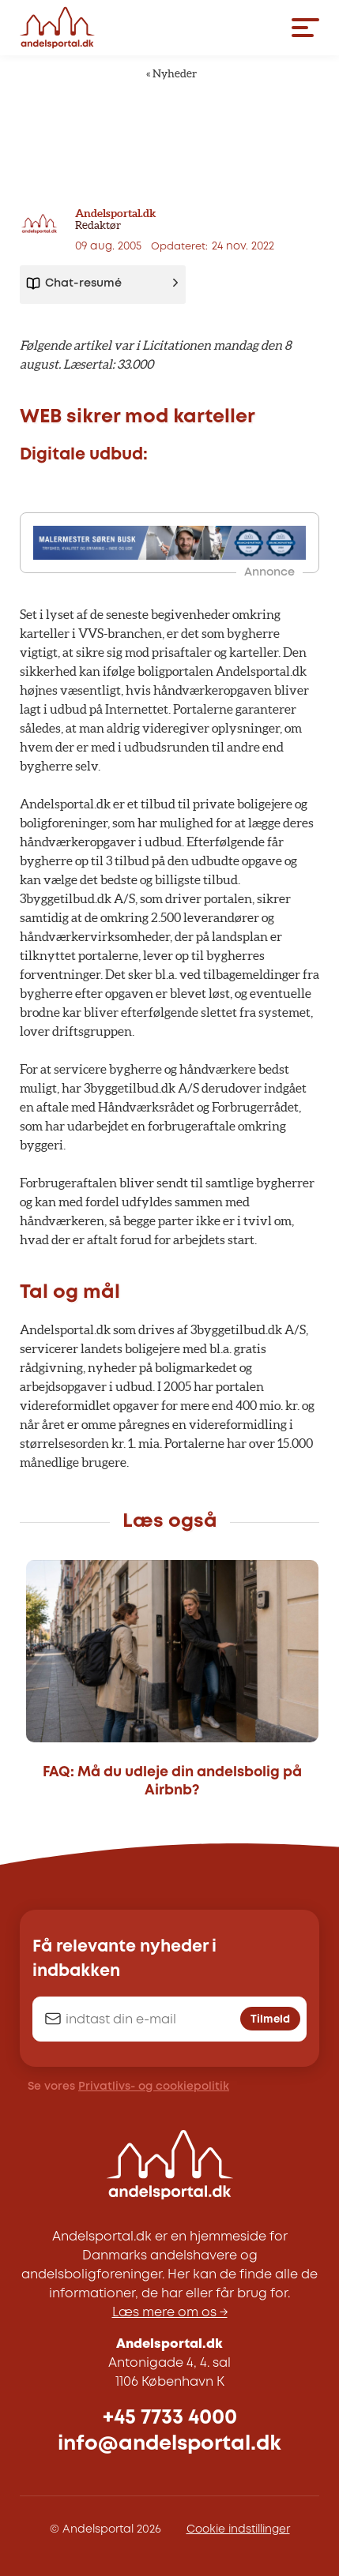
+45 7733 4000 (170, 2418)
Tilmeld (270, 2019)
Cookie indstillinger (238, 2529)
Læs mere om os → (170, 2313)
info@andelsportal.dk (169, 2444)
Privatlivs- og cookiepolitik (153, 2086)
